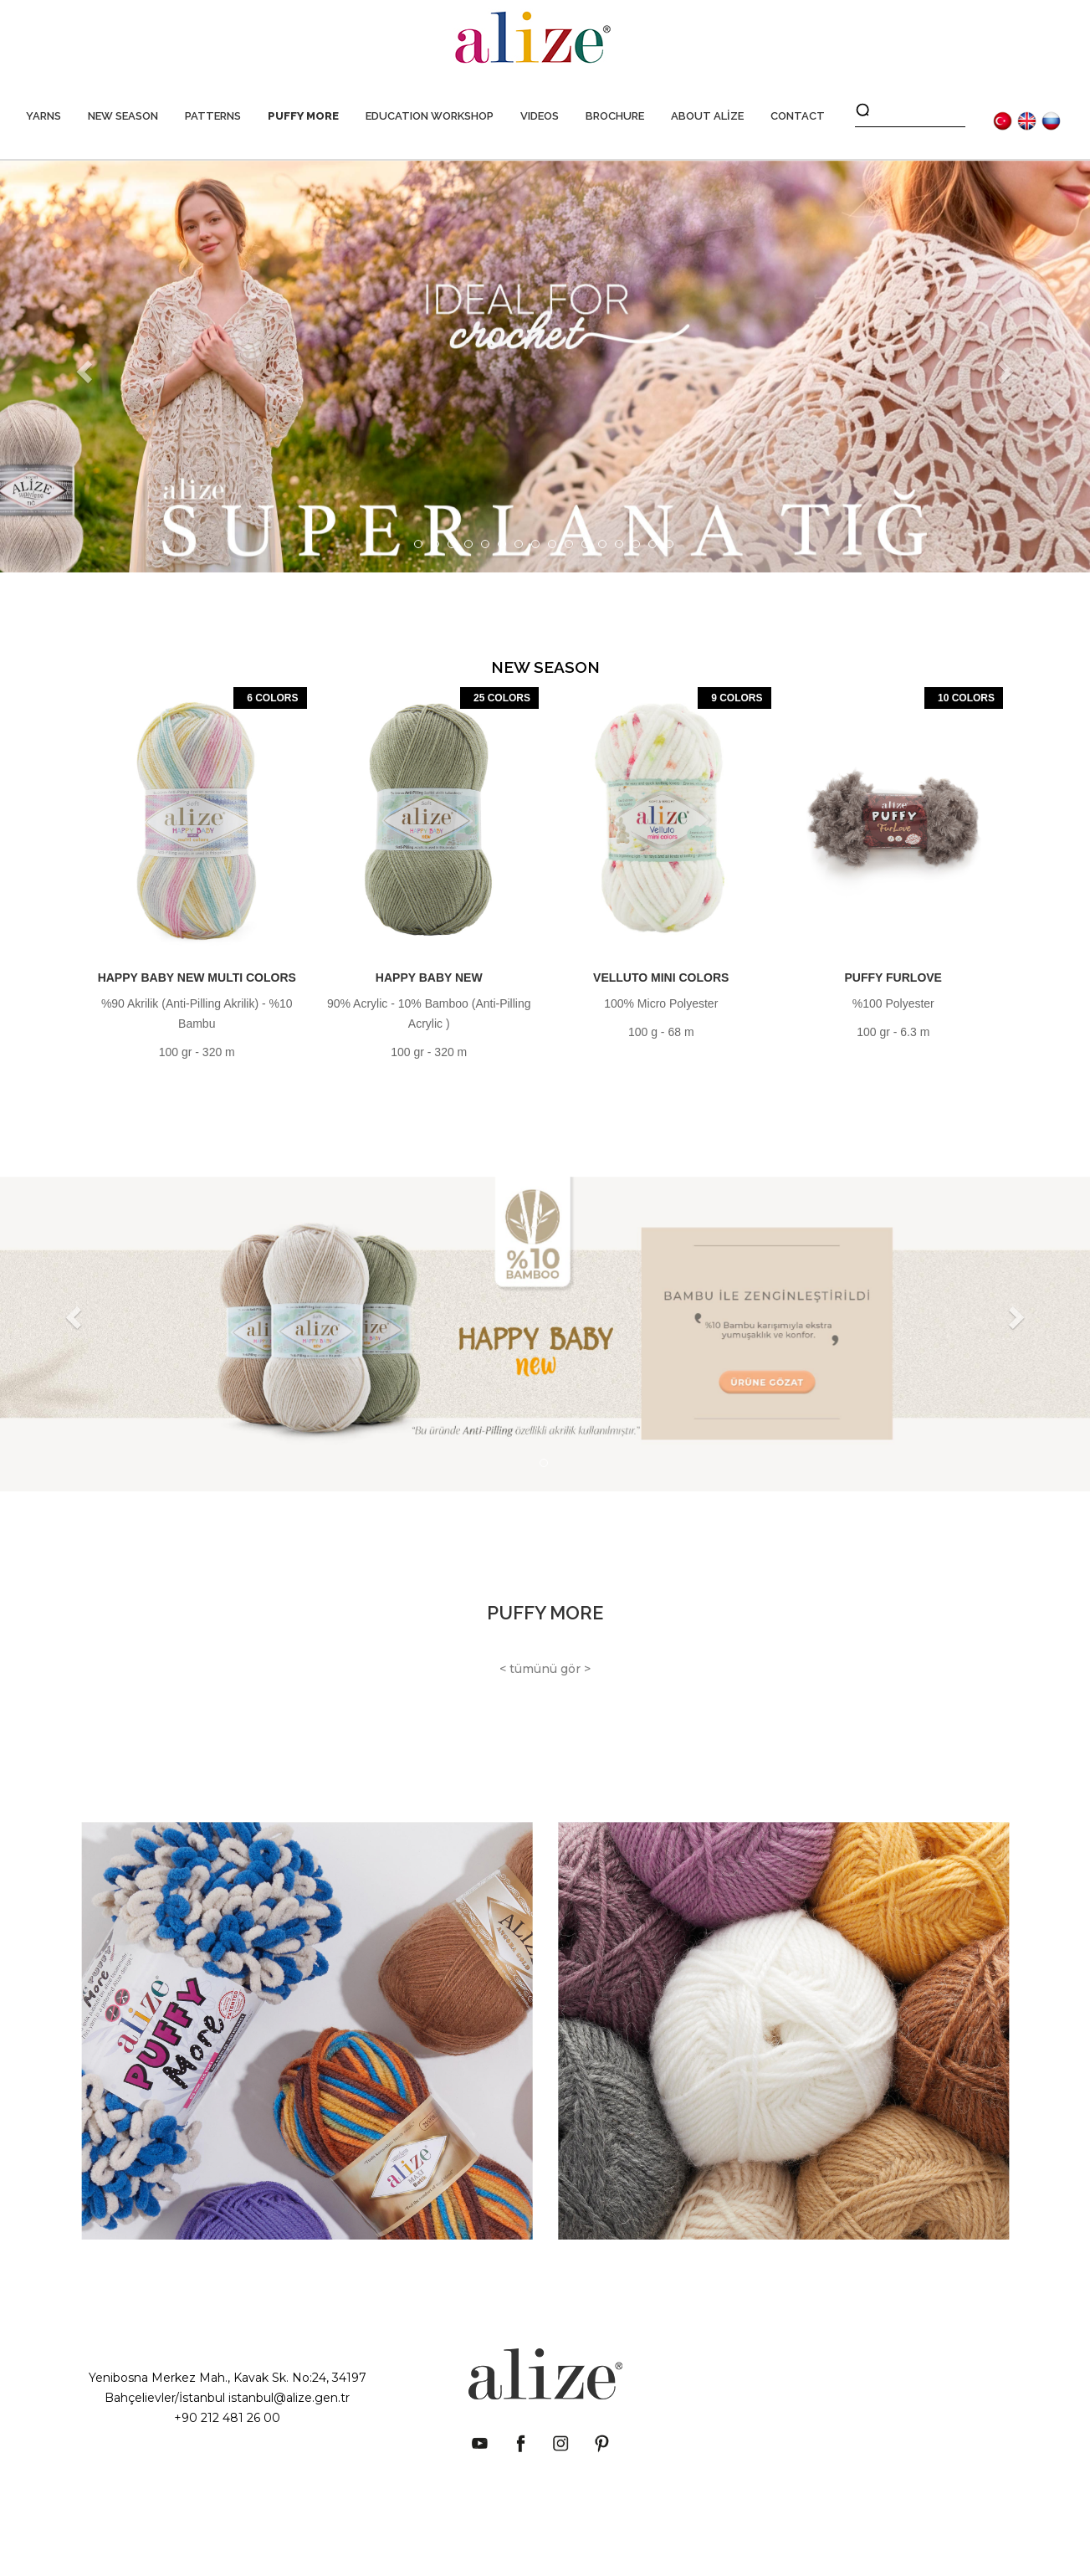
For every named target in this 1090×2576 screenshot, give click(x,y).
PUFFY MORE (303, 116)
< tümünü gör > (545, 1668)
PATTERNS (213, 116)
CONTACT (797, 116)
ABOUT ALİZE (707, 116)
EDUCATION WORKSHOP (430, 116)
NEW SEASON (123, 116)
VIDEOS (539, 116)
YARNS (43, 116)
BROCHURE (615, 116)
